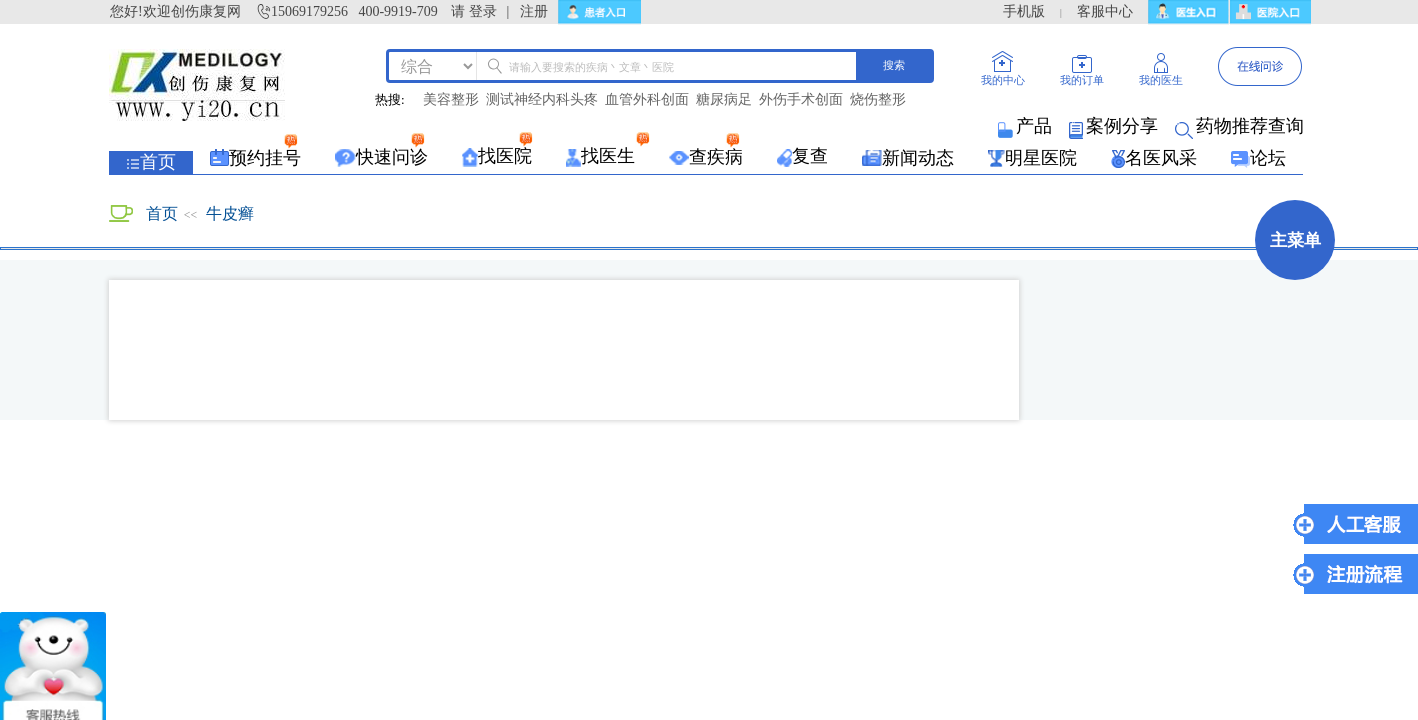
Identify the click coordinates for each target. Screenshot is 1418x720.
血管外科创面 (647, 100)
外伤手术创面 (801, 100)
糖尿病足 (724, 100)
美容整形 (451, 100)
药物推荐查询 (1241, 126)
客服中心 (1105, 11)
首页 (162, 213)
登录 (483, 11)
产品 (1026, 126)
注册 (534, 11)
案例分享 (1115, 126)
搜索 (894, 65)
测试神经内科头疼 (542, 100)
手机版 (1024, 11)
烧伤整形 (878, 100)
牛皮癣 (230, 213)
